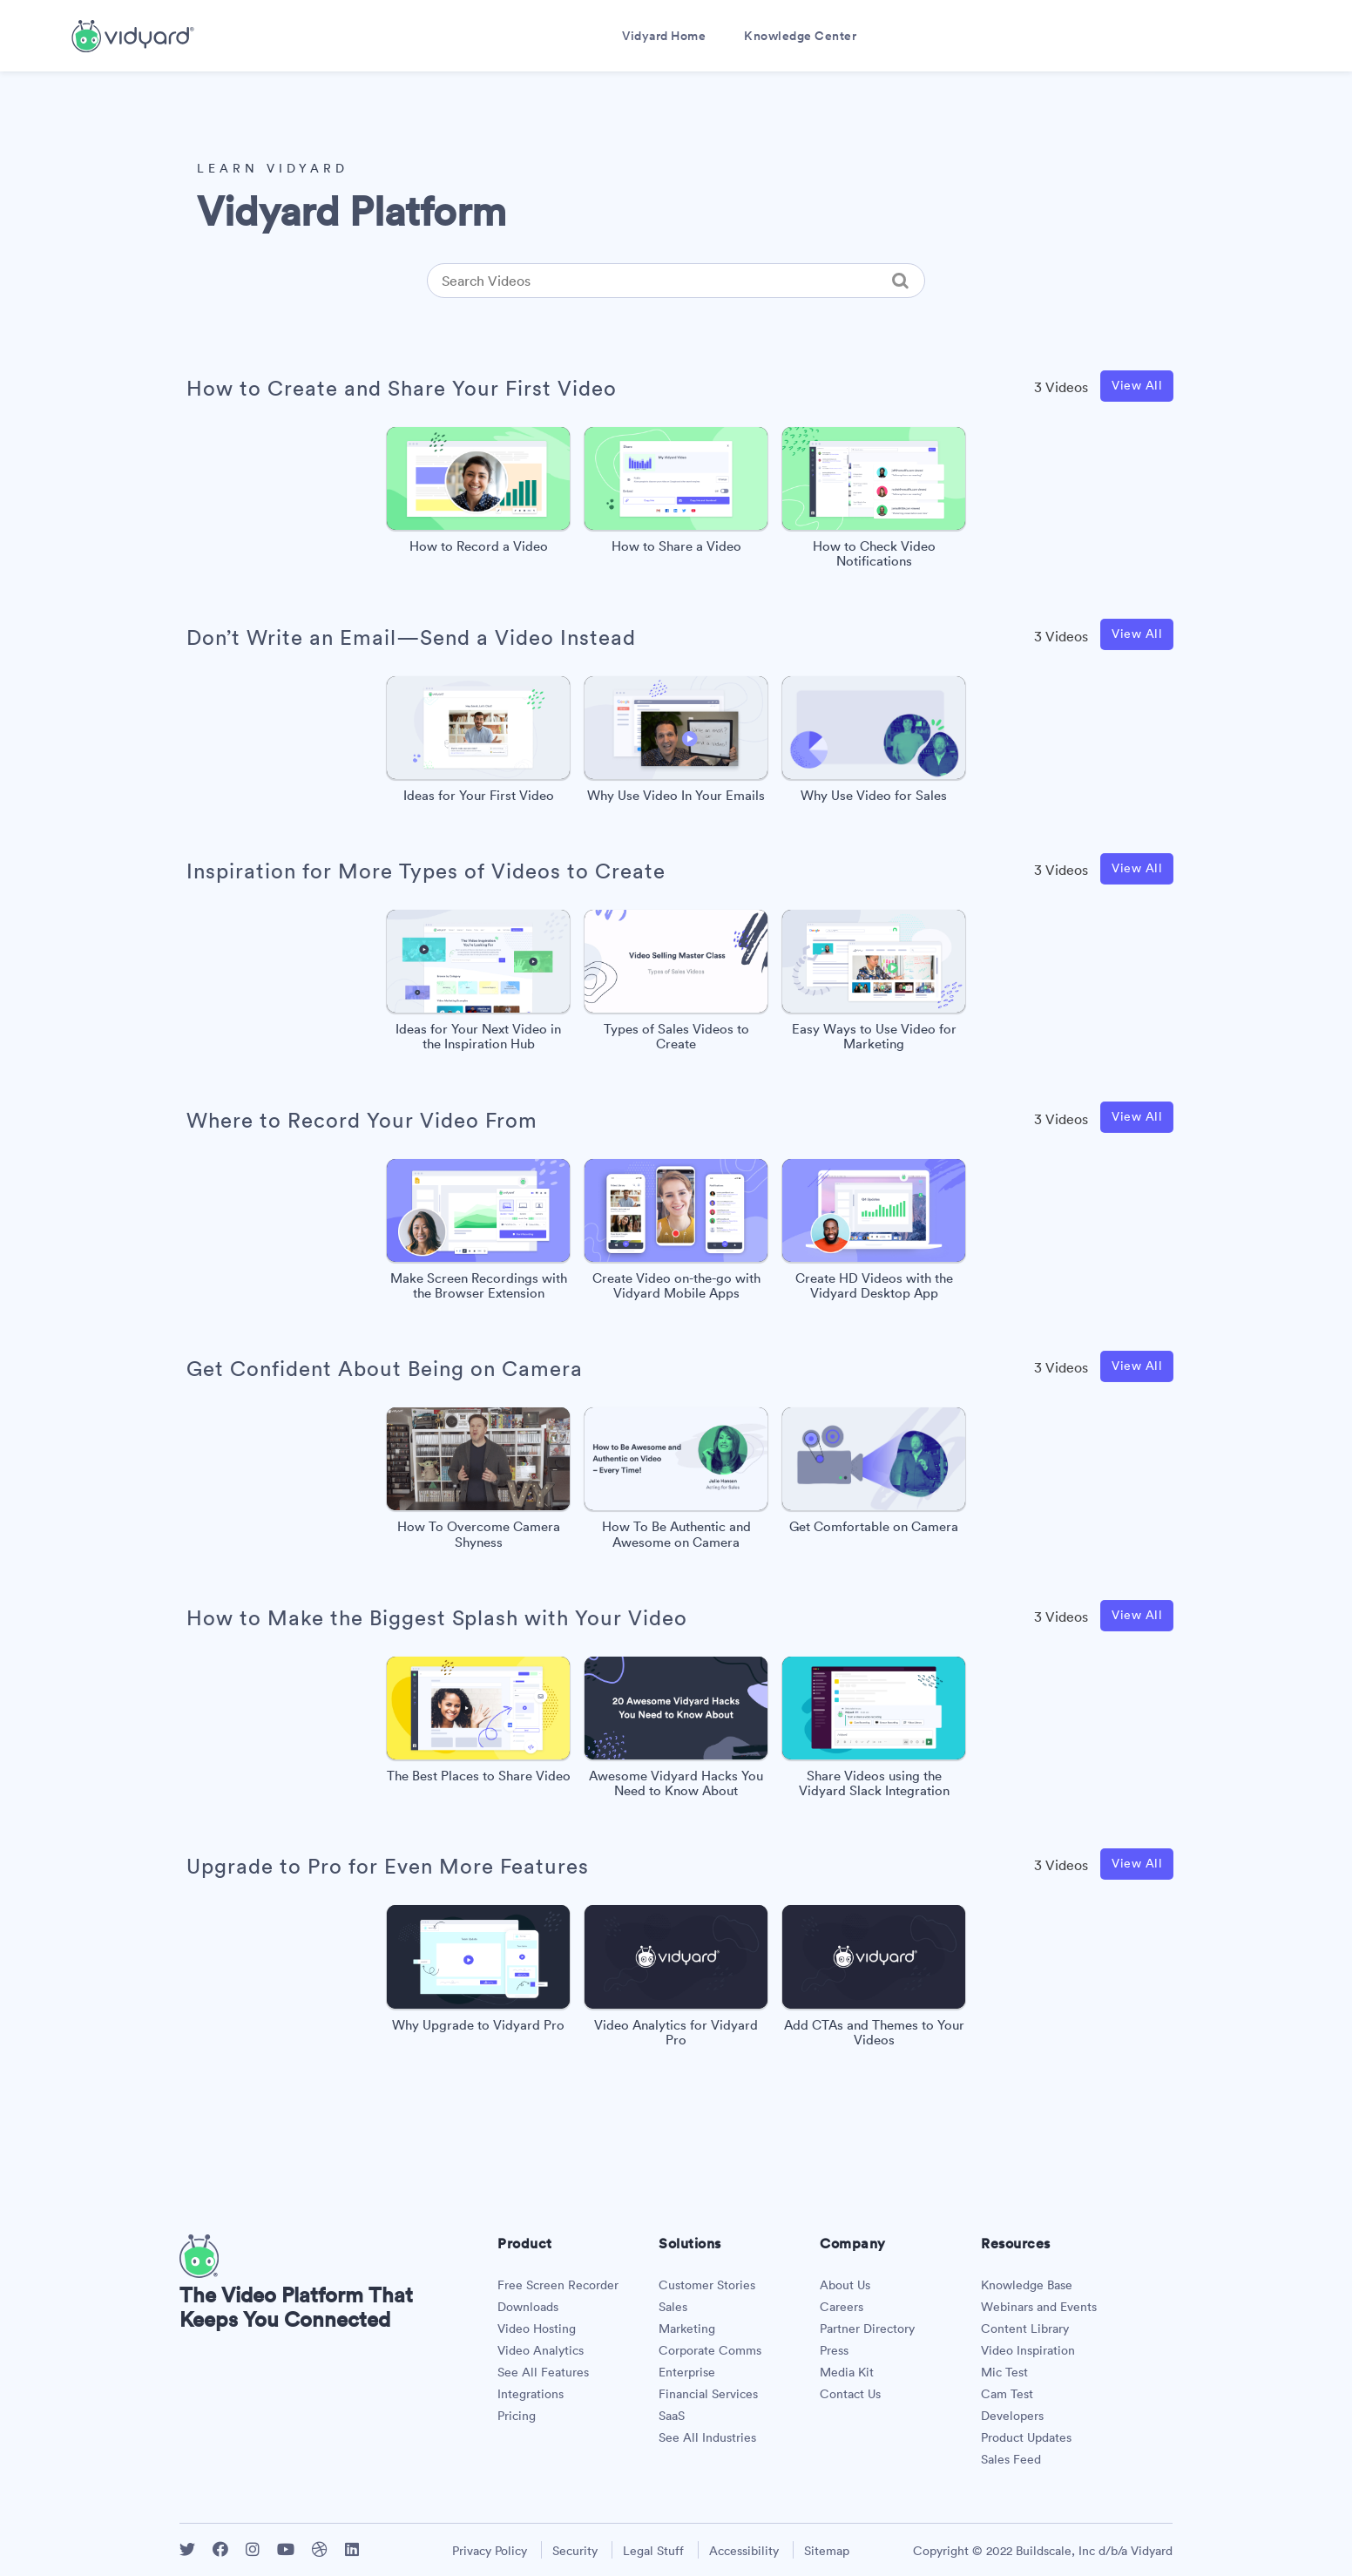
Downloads (527, 2307)
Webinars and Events (1039, 2307)
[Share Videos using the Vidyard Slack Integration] (873, 1732)
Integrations (530, 2394)
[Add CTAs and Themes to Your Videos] (873, 1980)
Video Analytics (540, 2350)
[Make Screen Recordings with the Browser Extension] (478, 1234)
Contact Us (850, 2394)
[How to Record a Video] (478, 494)
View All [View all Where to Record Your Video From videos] (1137, 1116)
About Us (845, 2285)
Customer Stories (707, 2285)
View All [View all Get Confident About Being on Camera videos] (1137, 1365)
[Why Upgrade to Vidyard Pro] (478, 1972)
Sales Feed (1011, 2459)
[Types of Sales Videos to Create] (676, 985)
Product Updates (1026, 2437)
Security (575, 2551)
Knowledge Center (800, 35)
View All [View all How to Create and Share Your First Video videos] (1137, 385)
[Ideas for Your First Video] (478, 743)
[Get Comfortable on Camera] (873, 1474)
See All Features (543, 2372)
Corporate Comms (710, 2350)
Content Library (1025, 2328)
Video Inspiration (1028, 2350)
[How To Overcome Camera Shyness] (478, 1482)
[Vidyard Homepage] (199, 2272)
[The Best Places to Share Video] (478, 1724)
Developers (1012, 2415)
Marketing (687, 2328)
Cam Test (1007, 2394)
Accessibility (744, 2551)
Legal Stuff (653, 2551)
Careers (841, 2307)
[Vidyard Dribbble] (320, 2549)
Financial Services (708, 2394)
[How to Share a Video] (676, 494)
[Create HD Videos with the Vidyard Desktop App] (873, 1234)
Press (834, 2350)
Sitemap (826, 2551)
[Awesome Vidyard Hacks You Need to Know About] (676, 1732)
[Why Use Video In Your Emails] (676, 743)
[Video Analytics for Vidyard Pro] (676, 1980)
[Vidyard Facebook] (220, 2549)
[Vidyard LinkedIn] (352, 2549)
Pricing (516, 2415)
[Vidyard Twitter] (187, 2549)
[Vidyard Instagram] (253, 2549)
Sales (673, 2307)
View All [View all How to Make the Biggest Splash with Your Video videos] (1137, 1615)
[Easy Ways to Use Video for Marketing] (873, 985)
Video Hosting (536, 2328)
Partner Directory (867, 2328)
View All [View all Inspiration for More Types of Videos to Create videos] (1137, 868)
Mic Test (1004, 2372)
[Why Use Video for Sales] (873, 743)
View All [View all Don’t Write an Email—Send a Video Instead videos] (1137, 633)
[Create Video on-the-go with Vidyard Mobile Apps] (676, 1234)
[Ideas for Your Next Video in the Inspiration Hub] (478, 985)
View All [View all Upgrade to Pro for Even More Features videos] (1137, 1863)
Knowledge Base (1026, 2285)
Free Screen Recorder (558, 2285)
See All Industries (707, 2437)
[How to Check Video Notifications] (873, 502)
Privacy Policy (489, 2551)
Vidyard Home (664, 35)
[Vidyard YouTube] (285, 2549)
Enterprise (687, 2372)
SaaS (672, 2415)
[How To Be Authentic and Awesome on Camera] (676, 1482)
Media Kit (847, 2372)
